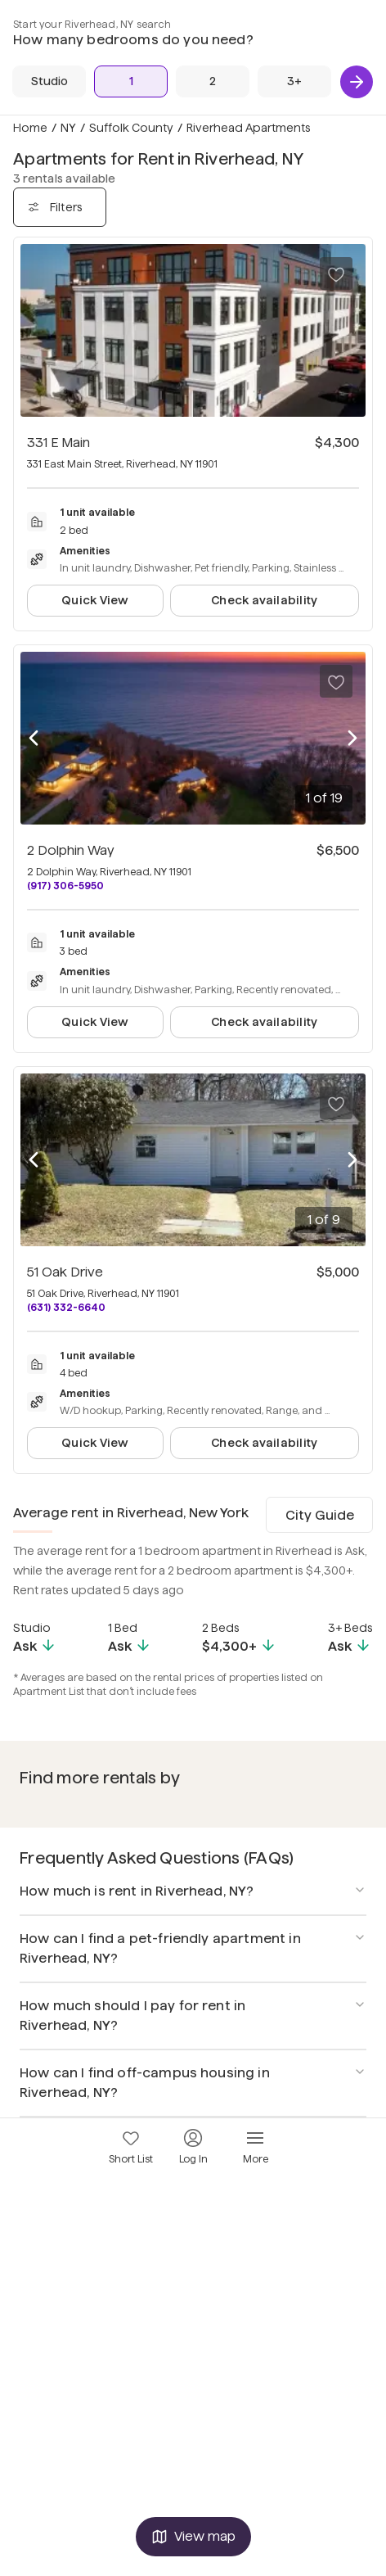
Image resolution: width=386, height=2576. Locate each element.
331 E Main (58, 443)
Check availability (264, 600)
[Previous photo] (33, 738)
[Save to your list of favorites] (336, 273)
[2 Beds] (213, 81)
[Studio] (49, 81)
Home (30, 127)
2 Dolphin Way (70, 850)
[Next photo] (352, 738)
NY (68, 127)
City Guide (319, 1515)
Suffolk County (131, 127)
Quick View (94, 600)
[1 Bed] (131, 81)
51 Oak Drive (65, 1272)
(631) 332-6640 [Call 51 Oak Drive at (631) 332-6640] (66, 1307)
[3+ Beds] (294, 81)
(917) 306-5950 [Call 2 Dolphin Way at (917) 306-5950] (65, 885)
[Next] (356, 82)
